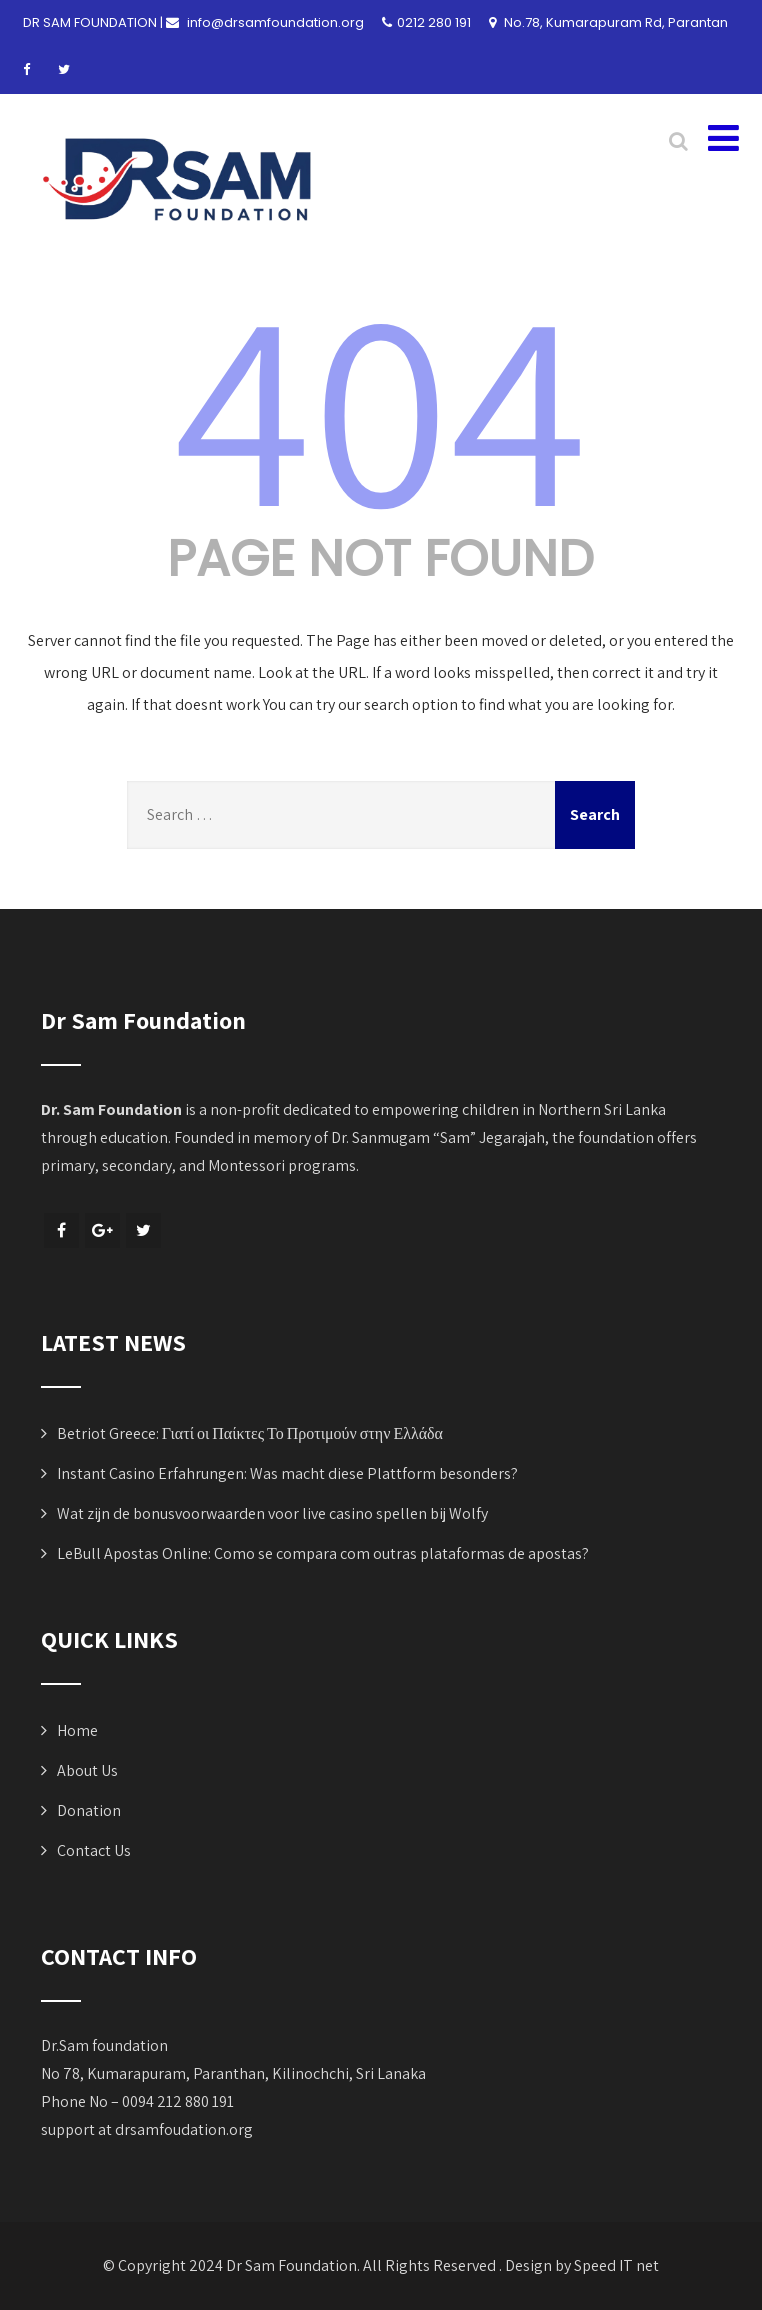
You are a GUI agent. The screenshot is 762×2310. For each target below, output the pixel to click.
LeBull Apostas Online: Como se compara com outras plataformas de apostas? (323, 1553)
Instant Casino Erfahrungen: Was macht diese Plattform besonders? (287, 1473)
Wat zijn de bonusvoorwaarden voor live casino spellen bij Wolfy (272, 1513)
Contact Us (94, 1850)
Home (77, 1730)
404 (381, 403)
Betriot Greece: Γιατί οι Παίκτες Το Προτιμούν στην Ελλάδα (250, 1433)
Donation (89, 1810)
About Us (87, 1770)
